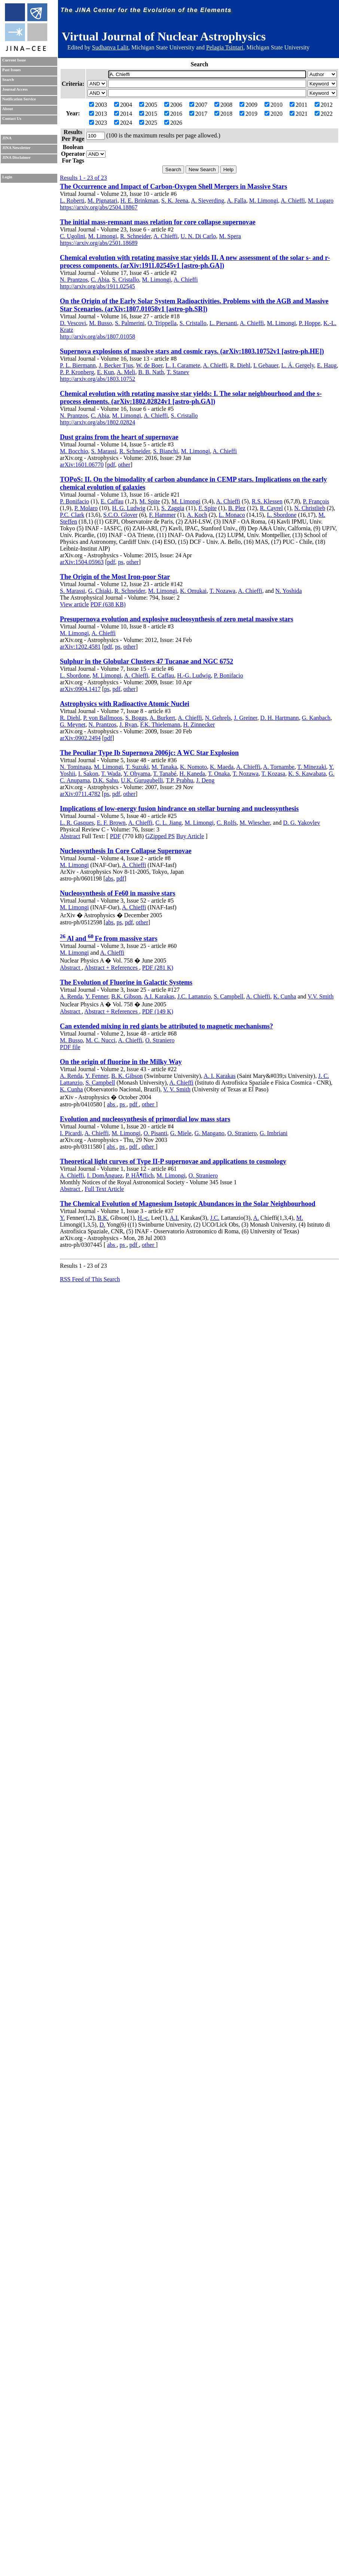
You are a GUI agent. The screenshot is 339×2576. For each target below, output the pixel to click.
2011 (298, 104)
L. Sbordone (281, 515)
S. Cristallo (125, 279)
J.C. (214, 1218)
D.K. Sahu (105, 780)
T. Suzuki (137, 767)
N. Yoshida (288, 591)
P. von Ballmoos (102, 718)
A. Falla (236, 200)
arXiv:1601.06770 (82, 464)
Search (8, 80)
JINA (7, 138)
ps (120, 562)
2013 (98, 113)
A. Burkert (162, 718)
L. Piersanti (223, 323)
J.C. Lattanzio (194, 996)
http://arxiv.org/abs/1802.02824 (97, 422)
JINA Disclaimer (16, 157)
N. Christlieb (310, 508)
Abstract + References (111, 967)
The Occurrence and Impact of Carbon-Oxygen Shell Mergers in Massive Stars (173, 186)
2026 (173, 122)
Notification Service (19, 99)
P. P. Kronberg (77, 372)
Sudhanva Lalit (110, 47)
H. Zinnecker (199, 724)
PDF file (70, 1047)
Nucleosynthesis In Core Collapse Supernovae (126, 851)
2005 (148, 104)
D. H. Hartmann (279, 718)
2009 (248, 104)
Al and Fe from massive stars (109, 938)
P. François (316, 501)
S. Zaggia (172, 508)
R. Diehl (240, 365)
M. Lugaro (320, 200)
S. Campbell (228, 996)
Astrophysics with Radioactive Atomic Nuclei (124, 703)
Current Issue (14, 60)
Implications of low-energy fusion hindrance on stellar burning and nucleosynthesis (179, 808)
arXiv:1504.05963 (82, 562)
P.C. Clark (72, 515)
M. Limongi (263, 200)
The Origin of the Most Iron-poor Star (115, 577)
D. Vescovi (73, 323)
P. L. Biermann (78, 365)
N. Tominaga (75, 767)
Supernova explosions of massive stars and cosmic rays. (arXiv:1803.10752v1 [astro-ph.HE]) (192, 351)
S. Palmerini (129, 323)
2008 (223, 104)
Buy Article (190, 836)
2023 (98, 122)
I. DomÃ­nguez (105, 1175)
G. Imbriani (274, 1133)
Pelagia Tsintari (224, 47)
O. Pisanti (155, 1133)
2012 (324, 104)
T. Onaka (219, 773)
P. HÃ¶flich (140, 1175)
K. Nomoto (193, 767)
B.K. (103, 1218)
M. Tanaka (164, 767)
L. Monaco (232, 515)
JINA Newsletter (16, 148)
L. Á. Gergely (297, 365)
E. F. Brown (111, 822)
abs (109, 878)
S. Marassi (104, 451)
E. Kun (105, 372)
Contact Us (11, 118)
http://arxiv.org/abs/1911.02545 (97, 286)
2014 (123, 113)
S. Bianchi (165, 451)
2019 (248, 113)
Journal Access (15, 89)
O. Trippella (161, 323)
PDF (115, 836)
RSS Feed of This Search (90, 1279)
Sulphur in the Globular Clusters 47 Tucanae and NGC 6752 (146, 661)
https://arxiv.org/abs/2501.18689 (99, 243)
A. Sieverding (207, 200)
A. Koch (197, 515)
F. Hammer (162, 515)
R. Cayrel (271, 508)
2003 (98, 104)
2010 (273, 104)
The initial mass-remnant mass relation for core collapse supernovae (158, 222)
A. (256, 1218)
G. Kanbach (316, 718)
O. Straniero (159, 1040)
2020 (273, 113)
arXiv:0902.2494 (80, 738)
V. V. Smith (176, 1089)
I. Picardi (71, 1133)
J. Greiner (245, 718)
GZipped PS (160, 836)
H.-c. (144, 1218)
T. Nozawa (222, 591)
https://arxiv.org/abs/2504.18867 (99, 207)
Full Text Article (104, 1189)
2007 (198, 104)
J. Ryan (128, 724)
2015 (148, 113)
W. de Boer (149, 365)
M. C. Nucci (100, 1040)
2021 (299, 113)
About (7, 109)
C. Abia (100, 279)
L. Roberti (72, 200)
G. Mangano (210, 1133)
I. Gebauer (265, 365)
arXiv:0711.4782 (80, 794)
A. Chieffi (293, 200)
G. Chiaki (100, 591)
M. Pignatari (102, 200)
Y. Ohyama (136, 773)
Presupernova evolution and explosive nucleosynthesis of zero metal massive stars (176, 619)
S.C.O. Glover (120, 515)
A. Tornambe (278, 767)
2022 (324, 113)
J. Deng (205, 780)
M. (299, 1218)
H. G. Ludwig (129, 508)
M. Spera (230, 236)
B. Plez (236, 508)
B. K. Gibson (127, 1076)
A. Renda (71, 996)
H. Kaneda (192, 773)
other (124, 464)
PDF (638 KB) (108, 604)
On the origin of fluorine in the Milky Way (121, 1062)
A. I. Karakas (219, 1076)
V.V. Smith (320, 996)
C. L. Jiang (168, 822)
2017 (198, 113)
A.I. (174, 1218)
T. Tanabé (164, 773)
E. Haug (326, 365)
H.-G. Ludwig (194, 675)
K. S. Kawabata (307, 773)
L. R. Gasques (77, 822)
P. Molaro (86, 508)
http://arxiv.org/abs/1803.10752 (97, 379)
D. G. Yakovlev (301, 822)
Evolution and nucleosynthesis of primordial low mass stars (145, 1119)
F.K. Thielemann (160, 724)
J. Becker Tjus (116, 365)
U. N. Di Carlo (198, 236)
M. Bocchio (74, 451)
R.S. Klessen (267, 501)
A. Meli (126, 372)
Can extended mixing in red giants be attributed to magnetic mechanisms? (166, 1026)
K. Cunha (284, 996)
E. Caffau (112, 501)
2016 (173, 113)
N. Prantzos (74, 279)
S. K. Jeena (174, 200)
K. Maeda (221, 767)
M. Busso (100, 323)
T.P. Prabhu (179, 780)
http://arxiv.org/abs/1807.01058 (97, 336)
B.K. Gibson (126, 996)
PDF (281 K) (158, 967)
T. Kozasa (273, 773)
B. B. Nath (151, 372)
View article (74, 604)
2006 (173, 104)
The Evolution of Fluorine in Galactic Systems (126, 982)
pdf (111, 464)
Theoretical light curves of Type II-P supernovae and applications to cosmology (173, 1161)
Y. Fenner (96, 996)
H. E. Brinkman (139, 200)
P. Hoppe (310, 323)
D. (103, 1224)
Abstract (70, 836)
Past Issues (11, 70)
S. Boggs (136, 718)
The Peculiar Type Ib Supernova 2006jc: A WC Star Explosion (149, 753)
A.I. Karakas (159, 996)
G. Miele (181, 1133)
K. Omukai (193, 591)
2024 (123, 122)
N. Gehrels (218, 718)
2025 (148, 122)
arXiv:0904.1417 (80, 689)
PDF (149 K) (158, 1011)
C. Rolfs (226, 822)
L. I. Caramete (183, 365)
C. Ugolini (72, 236)
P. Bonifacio (74, 501)
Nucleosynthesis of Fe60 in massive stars (117, 893)
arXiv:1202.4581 (80, 646)
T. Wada (110, 773)
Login (7, 177)
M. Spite (150, 501)
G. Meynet (72, 724)
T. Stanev (178, 372)
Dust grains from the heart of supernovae (119, 437)
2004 (123, 104)
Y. (62, 1218)
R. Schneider (135, 236)
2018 (223, 113)
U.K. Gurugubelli (142, 780)
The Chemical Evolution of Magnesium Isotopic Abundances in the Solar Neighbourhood (187, 1203)
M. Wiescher (254, 822)
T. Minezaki (311, 767)
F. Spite (207, 508)
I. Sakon (88, 773)
